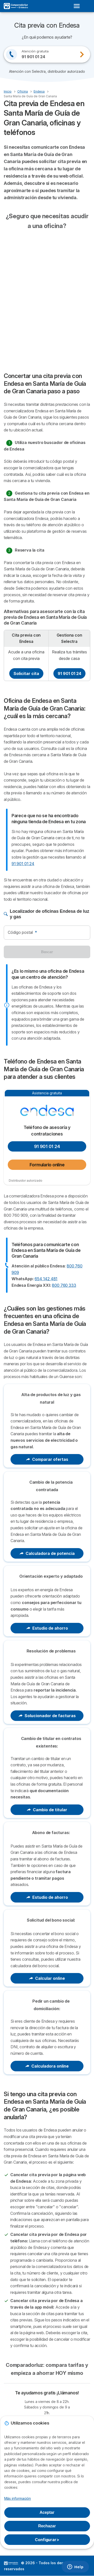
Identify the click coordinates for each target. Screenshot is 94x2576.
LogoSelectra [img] (11, 2563)
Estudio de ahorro (47, 1628)
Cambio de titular (47, 1809)
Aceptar (47, 2512)
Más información (17, 2498)
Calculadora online (47, 2066)
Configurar (47, 2540)
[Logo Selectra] (16, 6)
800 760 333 (64, 1285)
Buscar (47, 952)
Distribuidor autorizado (25, 1180)
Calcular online (47, 1978)
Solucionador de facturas (47, 1715)
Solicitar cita (26, 673)
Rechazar (47, 2526)
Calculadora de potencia (47, 1553)
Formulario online (47, 1164)
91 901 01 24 (69, 673)
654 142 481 (46, 1278)
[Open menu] (78, 6)
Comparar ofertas (47, 1459)
